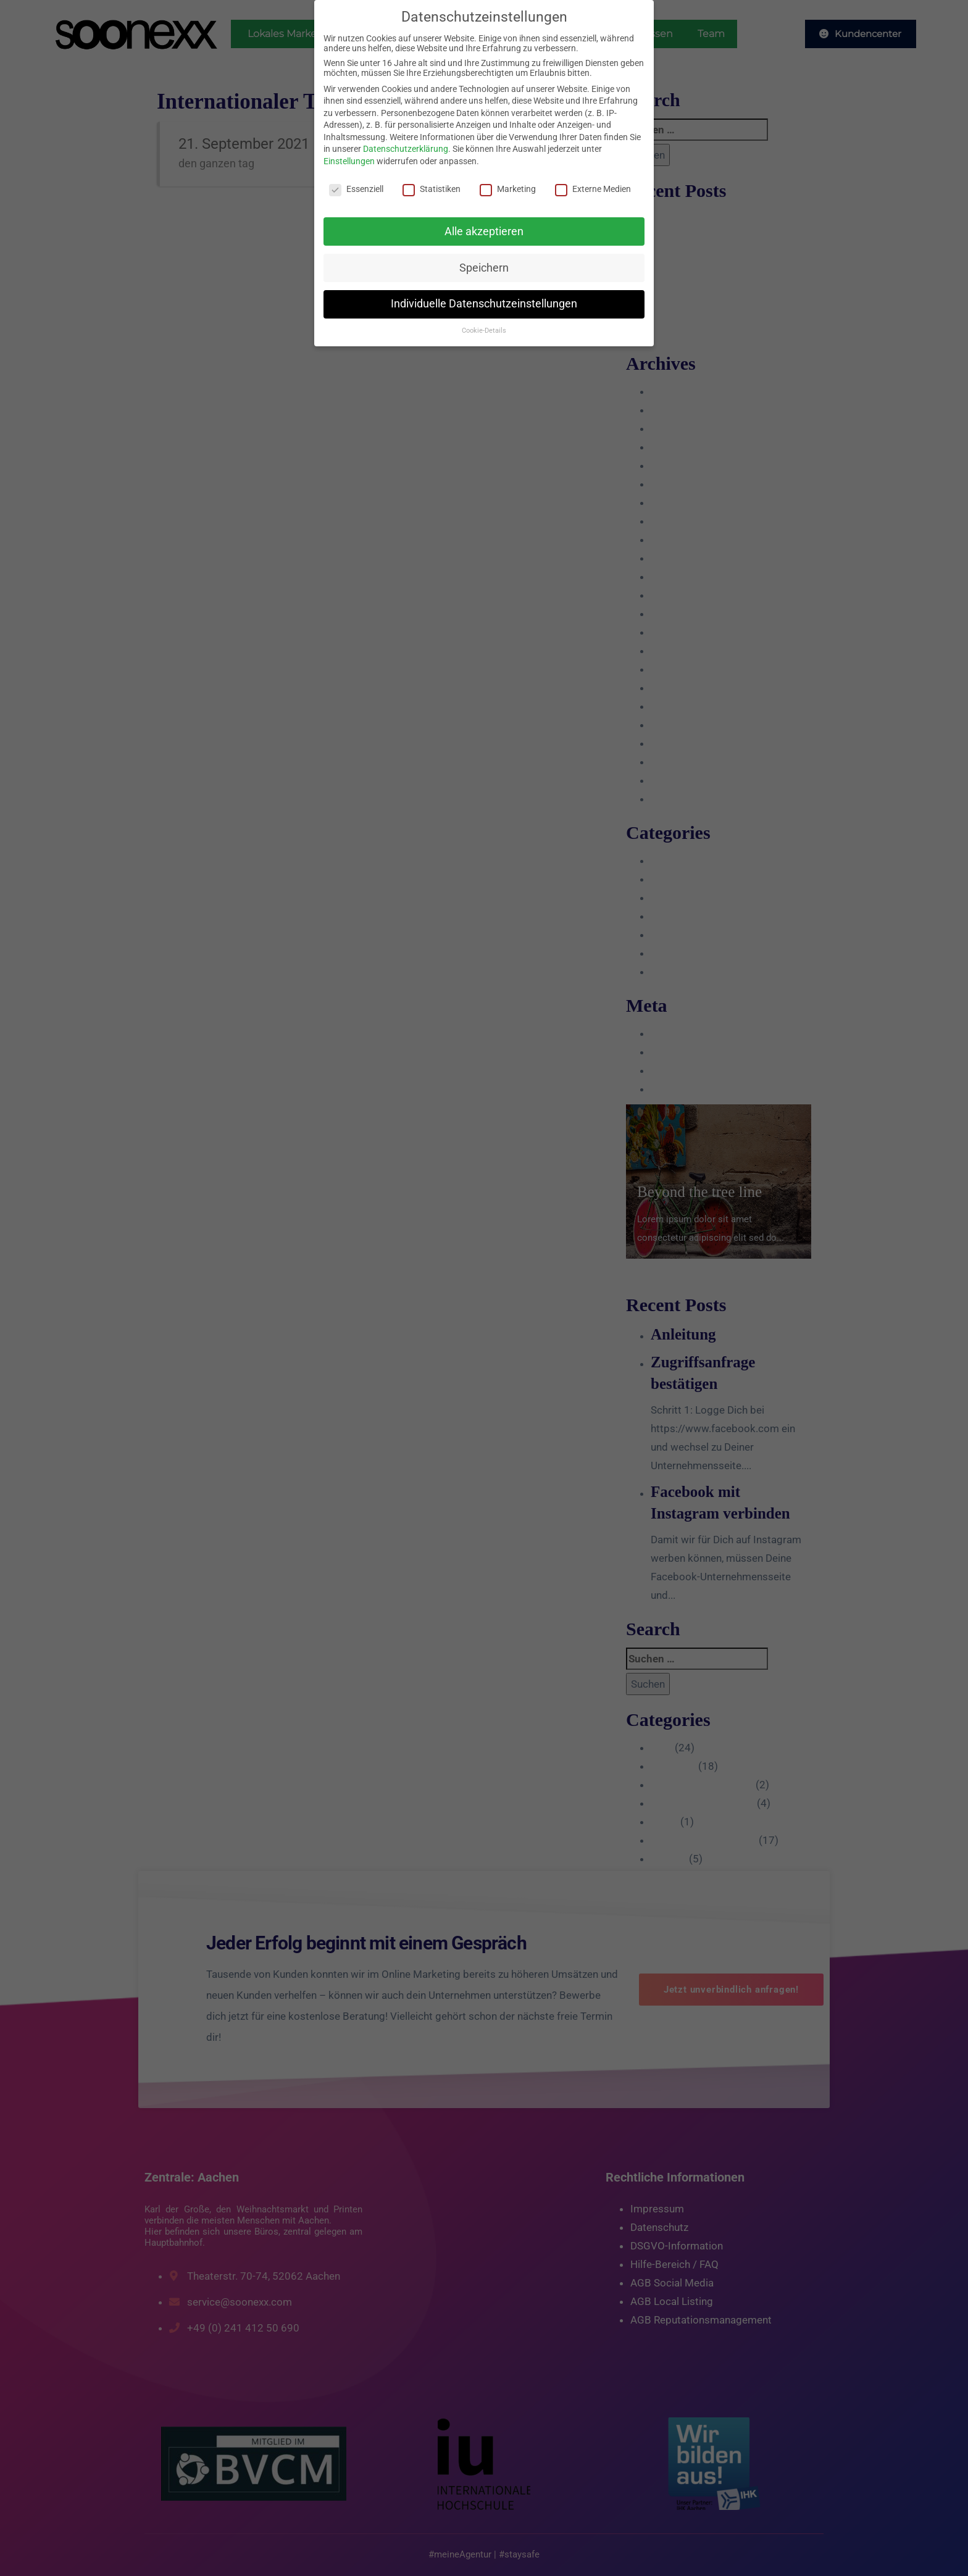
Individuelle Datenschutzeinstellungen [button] (484, 304)
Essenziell (356, 189)
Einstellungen (349, 161)
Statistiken (432, 189)
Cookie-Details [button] (484, 331)
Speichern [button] (484, 268)
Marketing (508, 189)
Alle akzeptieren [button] (484, 231)
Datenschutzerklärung (405, 149)
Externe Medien (593, 189)
